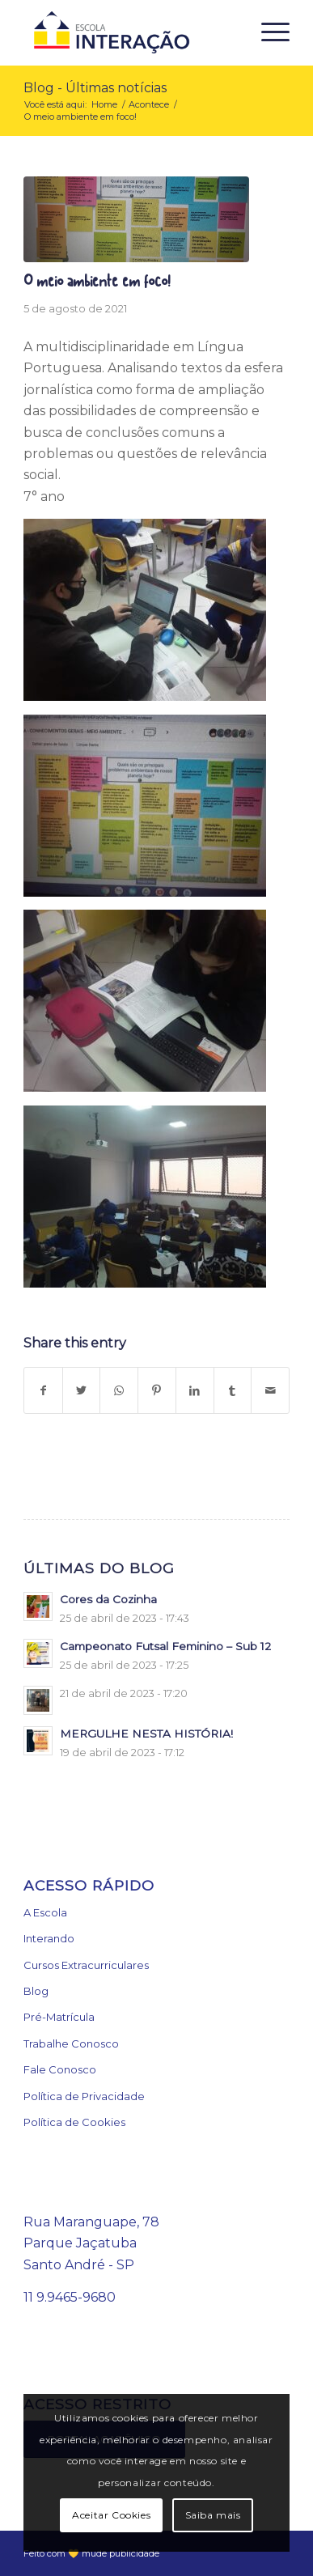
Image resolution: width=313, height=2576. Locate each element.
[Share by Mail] (270, 1390)
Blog (36, 1990)
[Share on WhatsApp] (118, 1390)
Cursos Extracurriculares (86, 1965)
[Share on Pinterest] (157, 1390)
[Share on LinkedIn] (195, 1390)
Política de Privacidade (84, 2096)
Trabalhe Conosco (71, 2043)
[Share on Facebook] (43, 1390)
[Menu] (267, 32)
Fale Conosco (59, 2069)
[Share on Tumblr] (233, 1390)
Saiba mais (213, 2515)
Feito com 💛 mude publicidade (91, 2553)
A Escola (45, 1912)
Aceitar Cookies (111, 2515)
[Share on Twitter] (81, 1390)
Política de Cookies (74, 2122)
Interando (48, 1938)
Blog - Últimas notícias (95, 87)
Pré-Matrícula (59, 2016)
